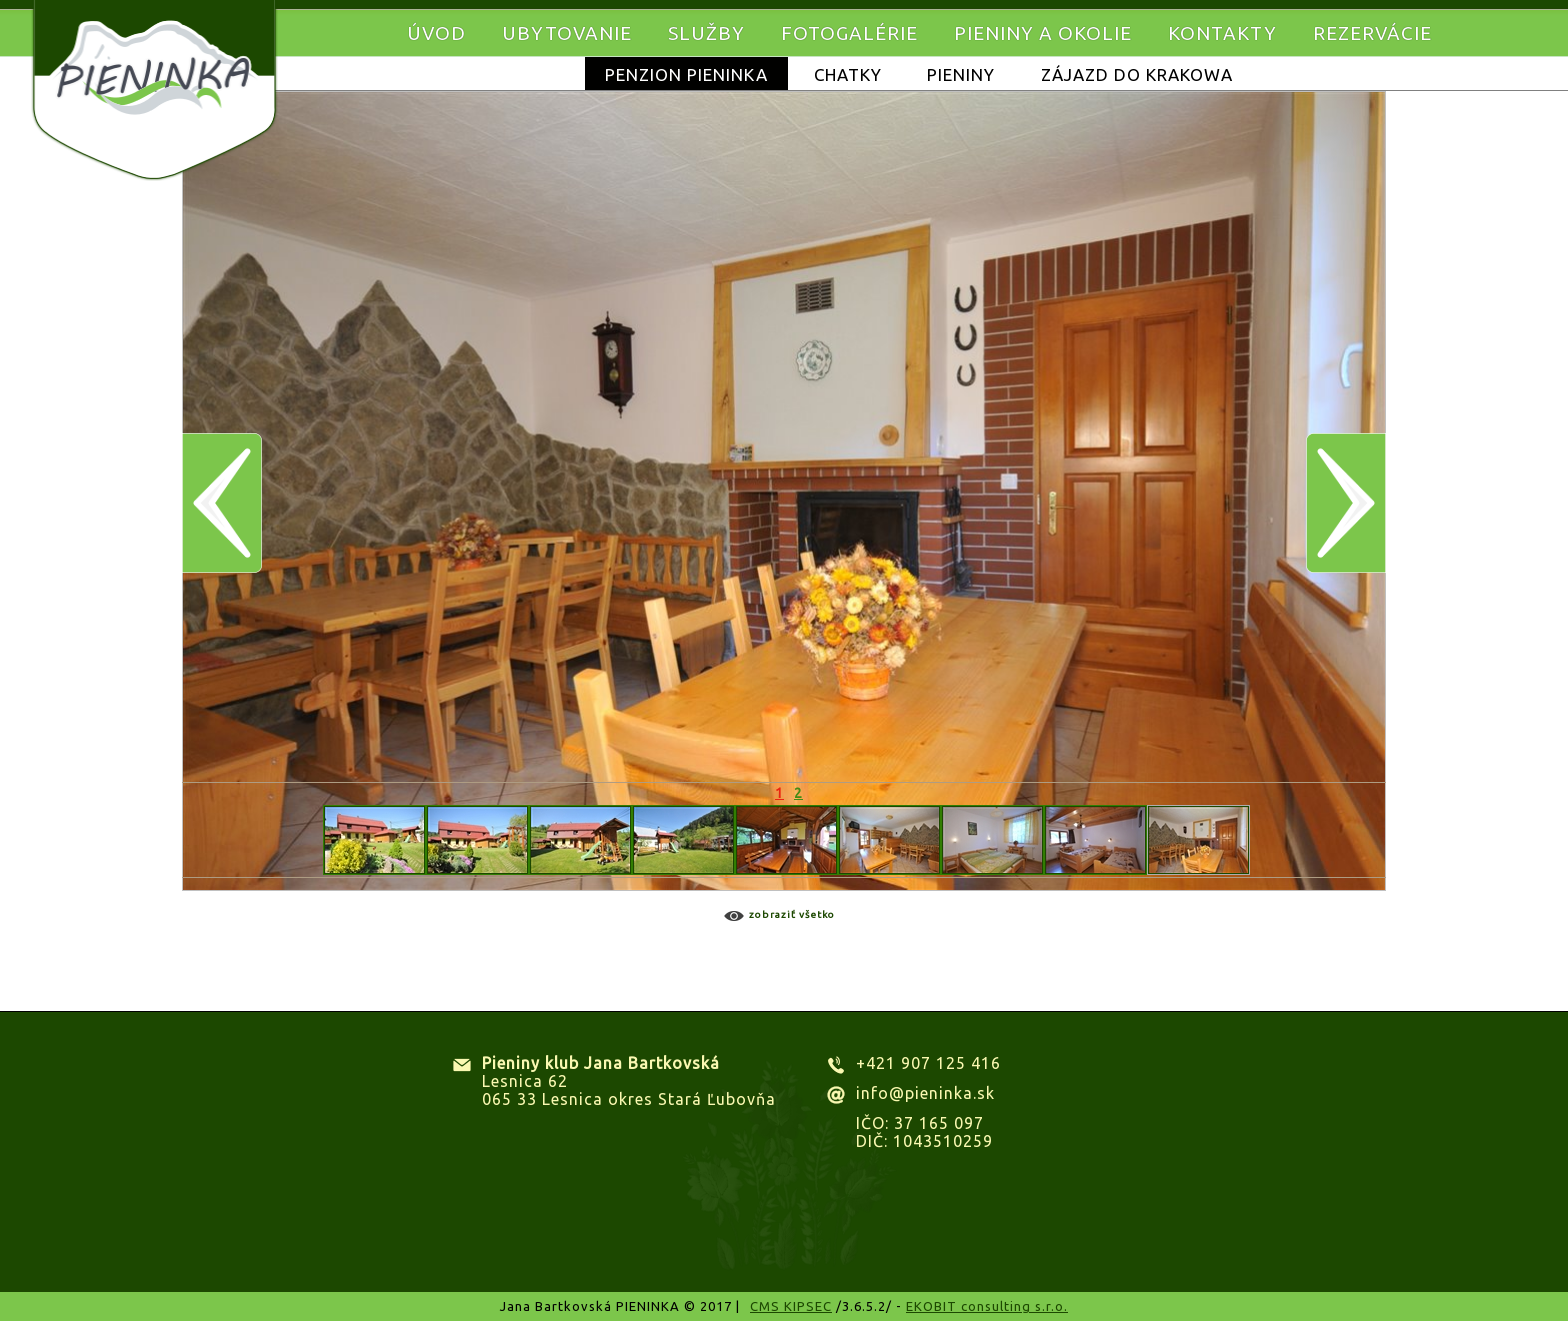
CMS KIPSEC (791, 1306)
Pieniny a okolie (1043, 33)
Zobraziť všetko (792, 914)
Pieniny (961, 74)
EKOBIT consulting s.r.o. (987, 1306)
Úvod (436, 33)
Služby (706, 33)
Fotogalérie (849, 33)
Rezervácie (1372, 33)
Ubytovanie (567, 33)
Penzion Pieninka (686, 74)
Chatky (848, 74)
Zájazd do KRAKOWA (1137, 74)
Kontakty (1222, 33)
